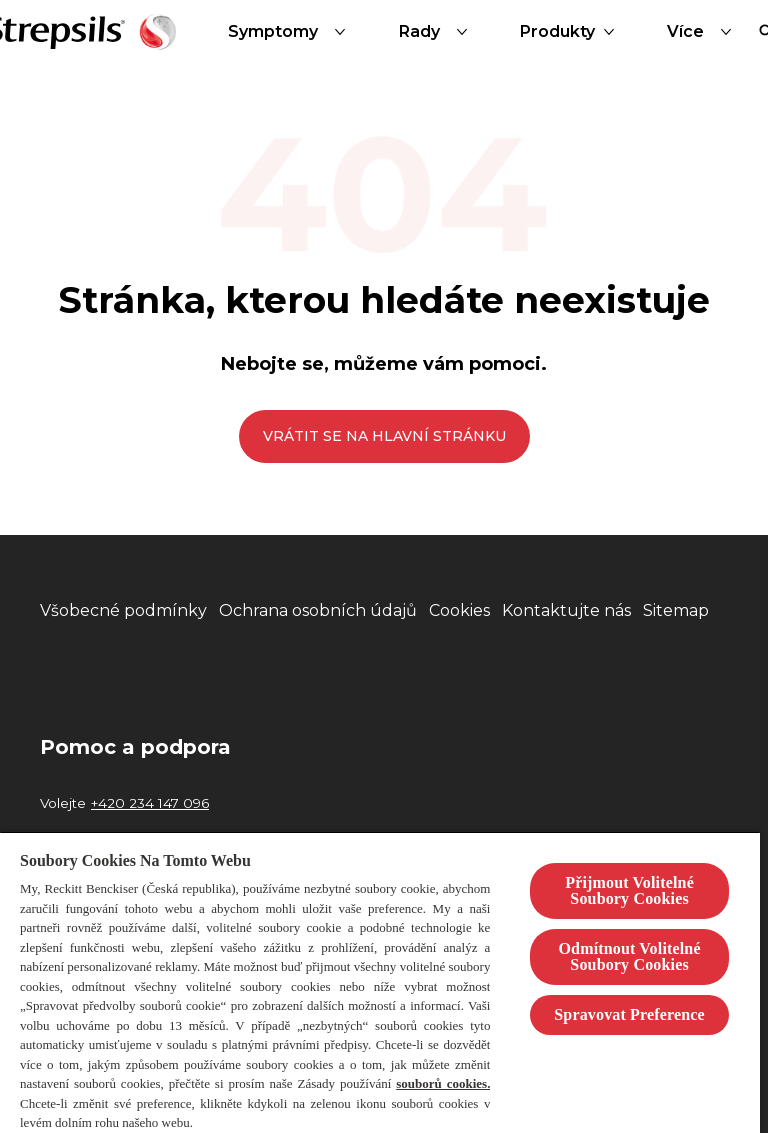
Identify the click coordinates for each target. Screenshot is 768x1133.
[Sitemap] (676, 611)
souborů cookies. (443, 1083)
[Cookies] (459, 611)
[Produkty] (557, 32)
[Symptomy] (291, 32)
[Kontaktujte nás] (566, 611)
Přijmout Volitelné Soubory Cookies (629, 890)
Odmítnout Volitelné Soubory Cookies (629, 956)
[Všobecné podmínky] (123, 611)
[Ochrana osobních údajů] (318, 611)
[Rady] (437, 32)
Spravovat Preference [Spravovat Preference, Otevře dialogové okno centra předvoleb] (629, 1014)
